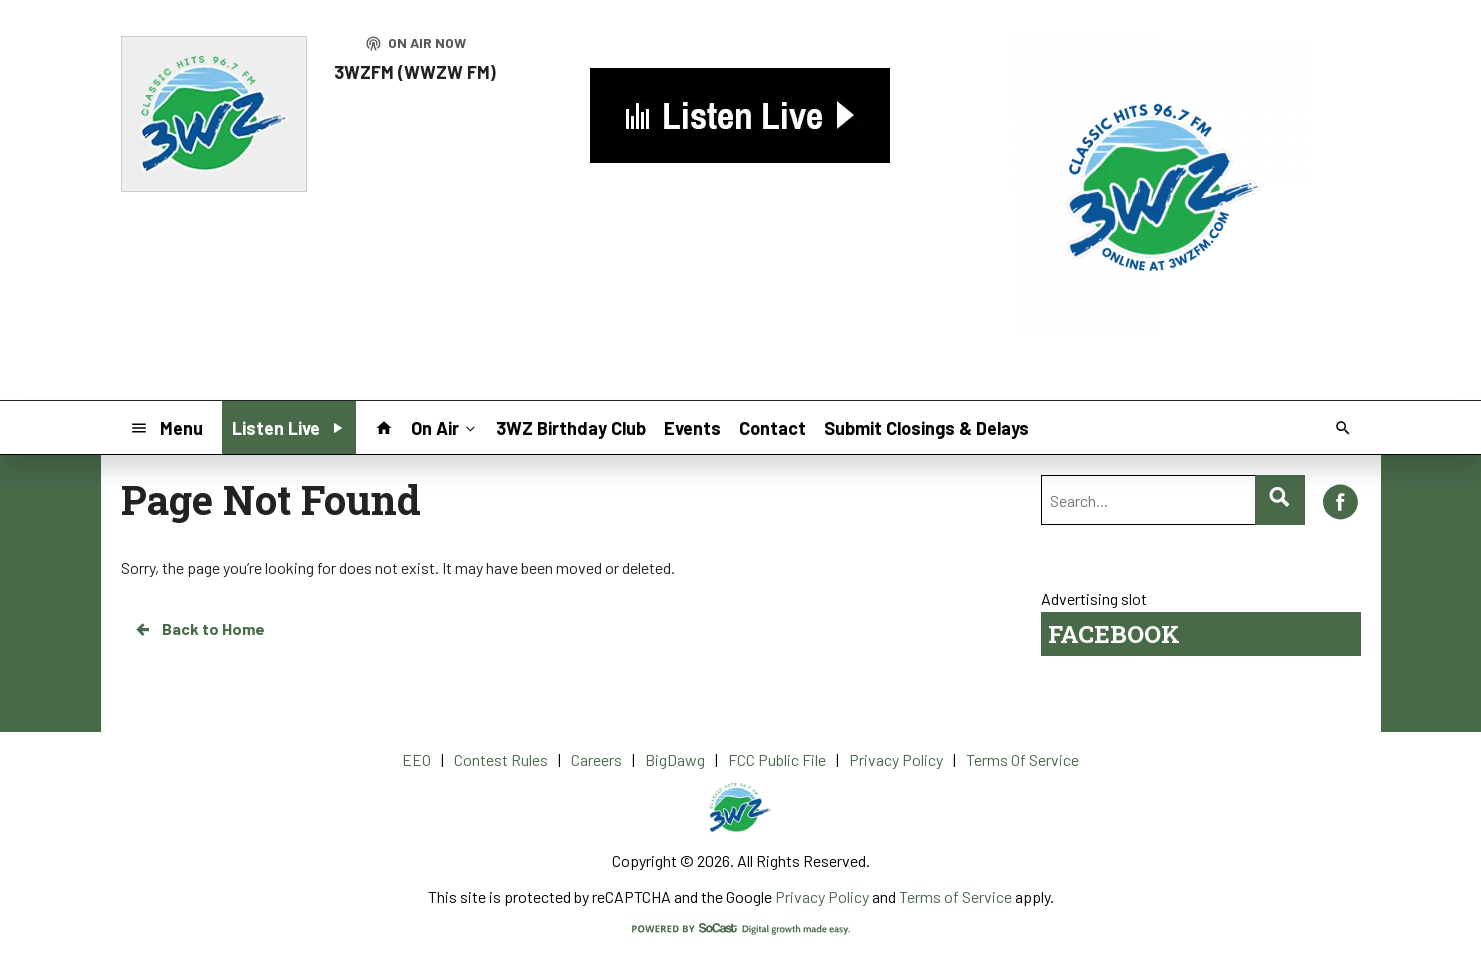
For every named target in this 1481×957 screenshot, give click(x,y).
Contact (772, 428)
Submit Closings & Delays (926, 428)
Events (692, 428)
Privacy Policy (822, 896)
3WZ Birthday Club (571, 428)
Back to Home (199, 629)
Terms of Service (955, 896)
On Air (445, 427)
